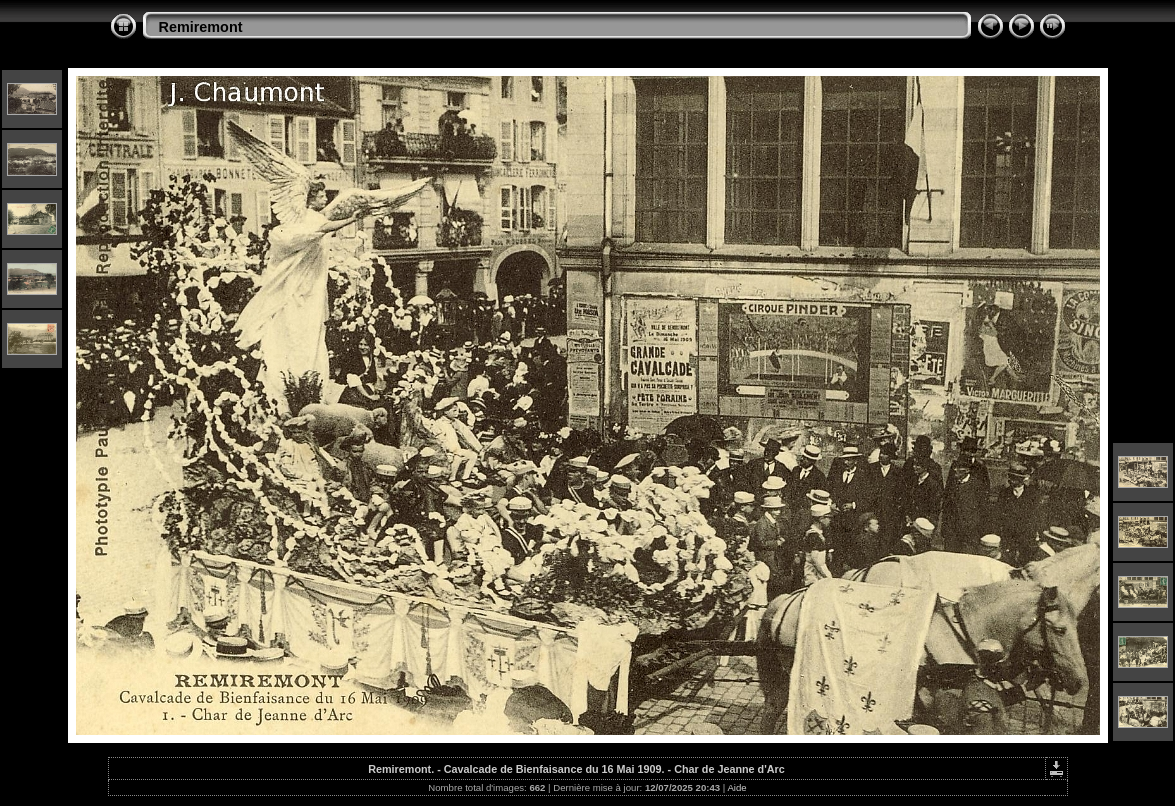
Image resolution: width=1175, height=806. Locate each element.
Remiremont (201, 27)
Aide (736, 787)
